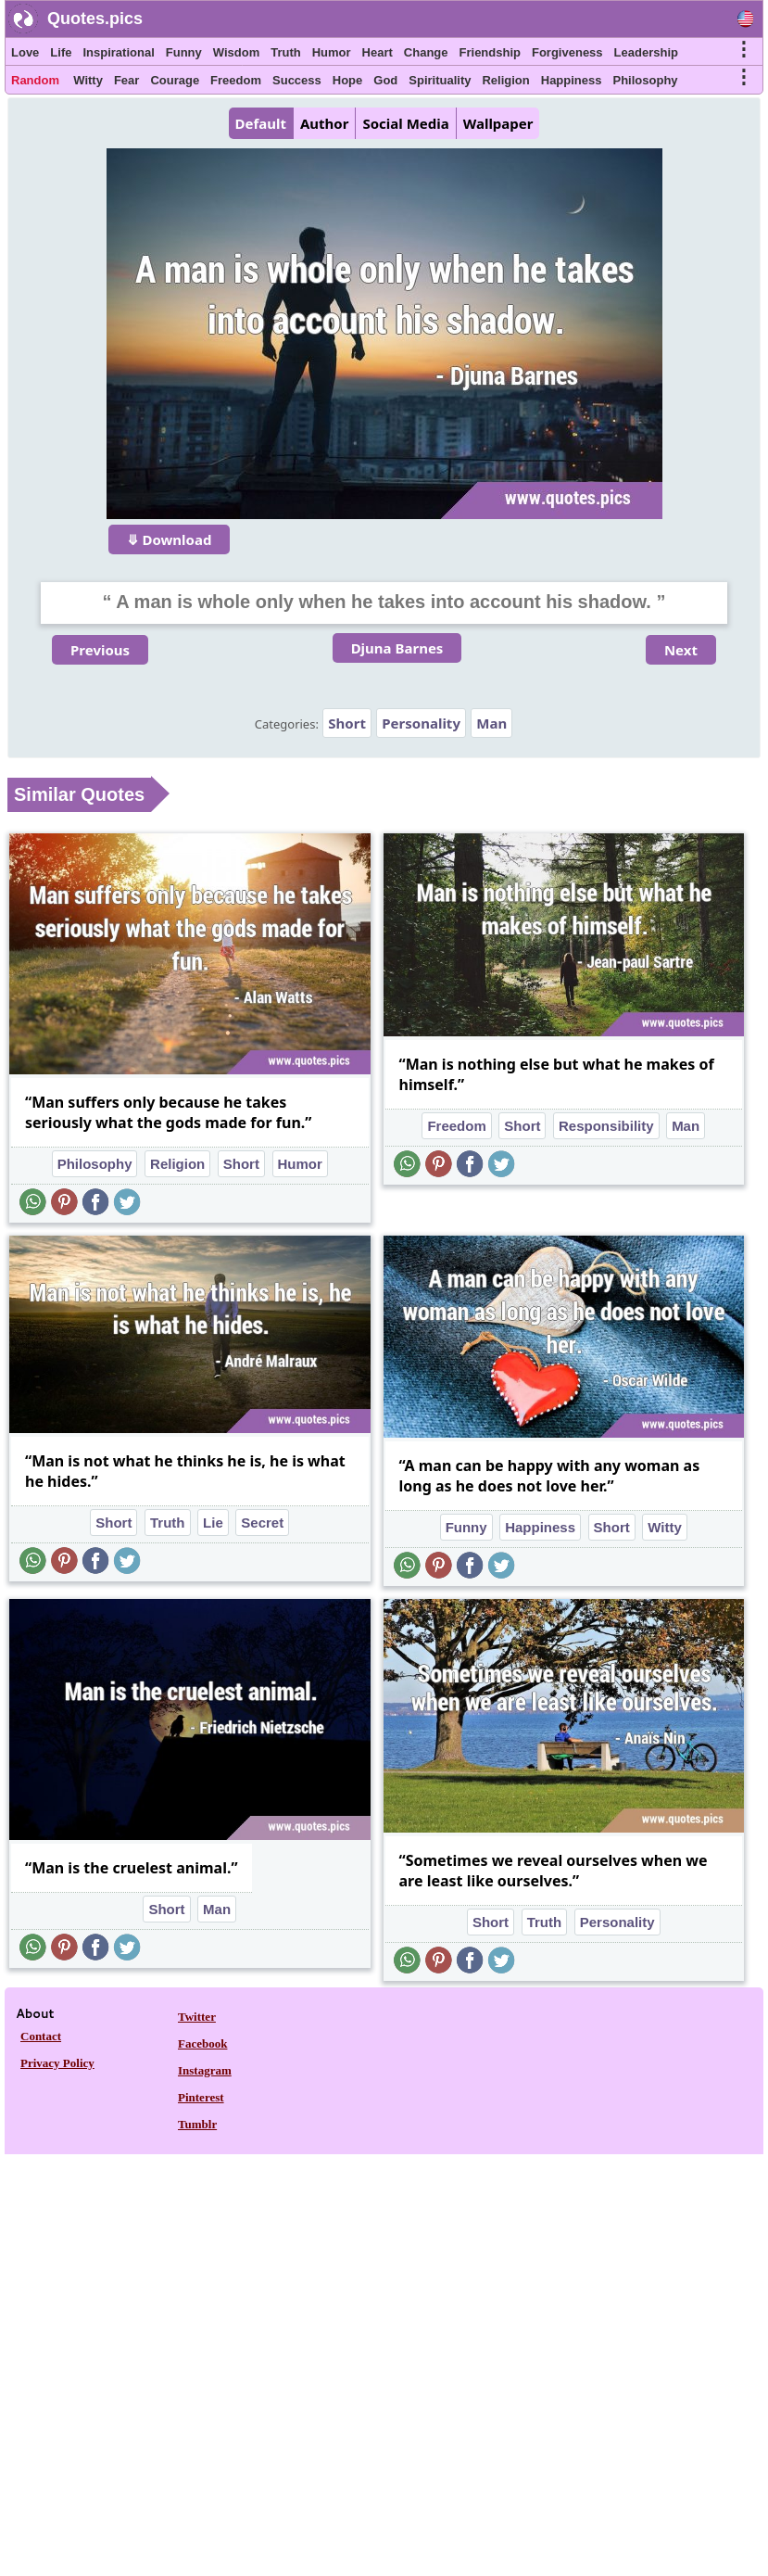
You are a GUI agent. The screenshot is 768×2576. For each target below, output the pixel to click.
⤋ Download (169, 539)
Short (347, 723)
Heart (377, 52)
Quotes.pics (95, 18)
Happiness (571, 80)
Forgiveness (567, 52)
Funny (184, 52)
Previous (100, 650)
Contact (40, 2036)
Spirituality (440, 80)
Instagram (205, 2070)
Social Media (405, 123)
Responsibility (606, 1126)
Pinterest (201, 2097)
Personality (421, 723)
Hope (348, 80)
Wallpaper (498, 123)
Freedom (235, 80)
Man (491, 723)
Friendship (490, 52)
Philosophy (645, 80)
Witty (88, 80)
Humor (331, 52)
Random (35, 80)
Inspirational (118, 52)
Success (296, 80)
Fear (126, 80)
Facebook (202, 2043)
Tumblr (197, 2124)
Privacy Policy (57, 2063)
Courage (174, 80)
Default (260, 123)
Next (681, 650)
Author (324, 123)
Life (60, 52)
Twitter (197, 2017)
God (385, 80)
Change (426, 52)
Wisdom (236, 52)
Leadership (646, 52)
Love (25, 52)
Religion (505, 80)
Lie (213, 1522)
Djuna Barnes (397, 648)
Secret (262, 1522)
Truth (286, 52)
